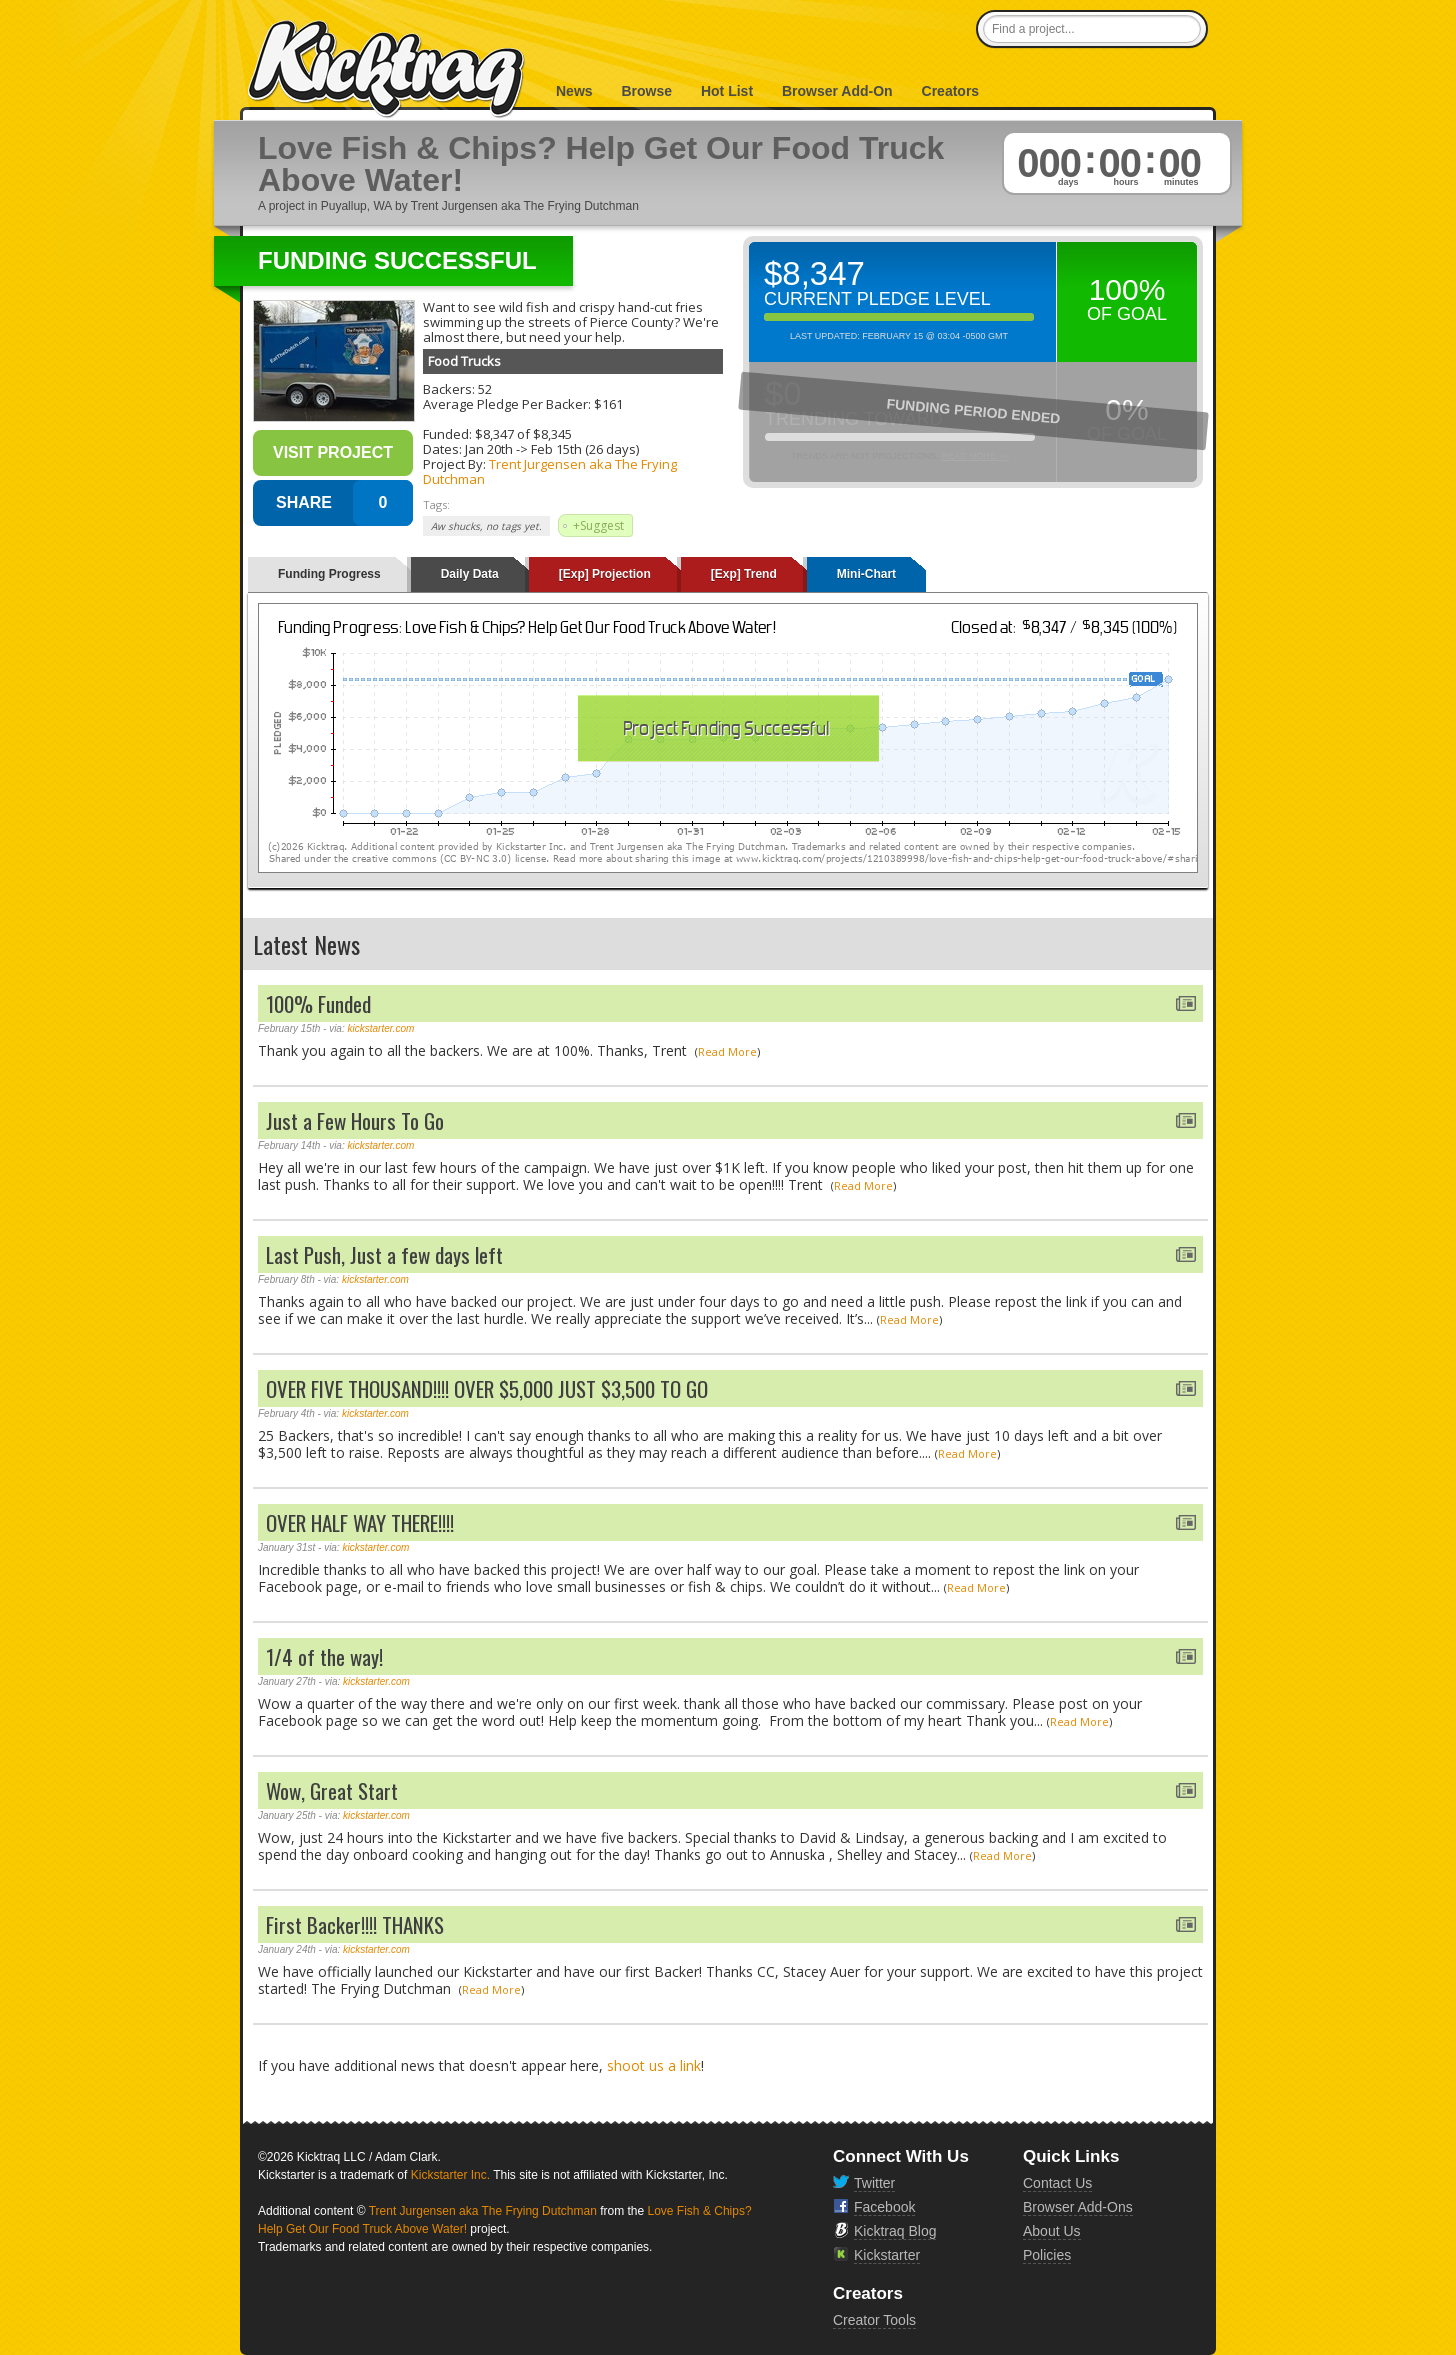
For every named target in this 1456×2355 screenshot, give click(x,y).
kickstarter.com (381, 1028)
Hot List (727, 91)
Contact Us (1057, 2183)
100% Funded (318, 1003)
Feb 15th (556, 449)
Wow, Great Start (332, 1790)
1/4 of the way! (324, 1656)
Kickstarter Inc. (450, 2175)
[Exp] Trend (744, 574)
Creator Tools (874, 2320)
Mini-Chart (866, 574)
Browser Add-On (837, 91)
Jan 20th (489, 449)
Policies (1047, 2255)
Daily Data (470, 574)
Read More (727, 1051)
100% (1127, 289)
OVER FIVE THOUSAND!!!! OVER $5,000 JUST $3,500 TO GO (487, 1388)
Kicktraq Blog (895, 2231)
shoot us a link (654, 2065)
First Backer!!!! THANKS (355, 1924)
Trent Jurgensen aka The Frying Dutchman (550, 471)
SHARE (304, 502)
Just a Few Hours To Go (355, 1120)
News (574, 91)
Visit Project (333, 452)
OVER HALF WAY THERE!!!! (360, 1522)
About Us (1052, 2231)
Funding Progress (329, 574)
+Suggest (598, 525)
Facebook (884, 2207)
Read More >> (975, 456)
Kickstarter (887, 2255)
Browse (646, 91)
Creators (951, 91)
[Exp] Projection (605, 574)
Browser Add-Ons (1078, 2207)
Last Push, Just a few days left (384, 1254)
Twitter (874, 2183)
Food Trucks (464, 361)
